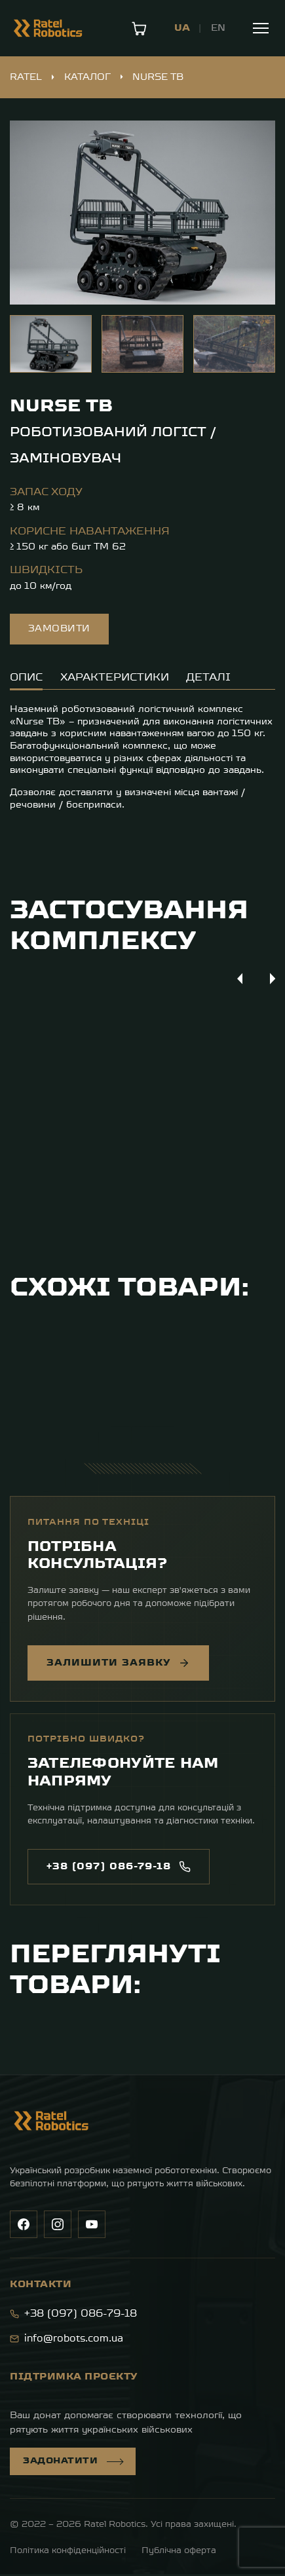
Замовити (59, 628)
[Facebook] (23, 2226)
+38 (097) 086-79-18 (73, 2316)
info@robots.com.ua (66, 2340)
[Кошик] (139, 28)
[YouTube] (91, 2226)
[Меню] (260, 28)
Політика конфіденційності (68, 2552)
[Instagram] (57, 2226)
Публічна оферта (179, 2552)
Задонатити (73, 2463)
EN (218, 28)
